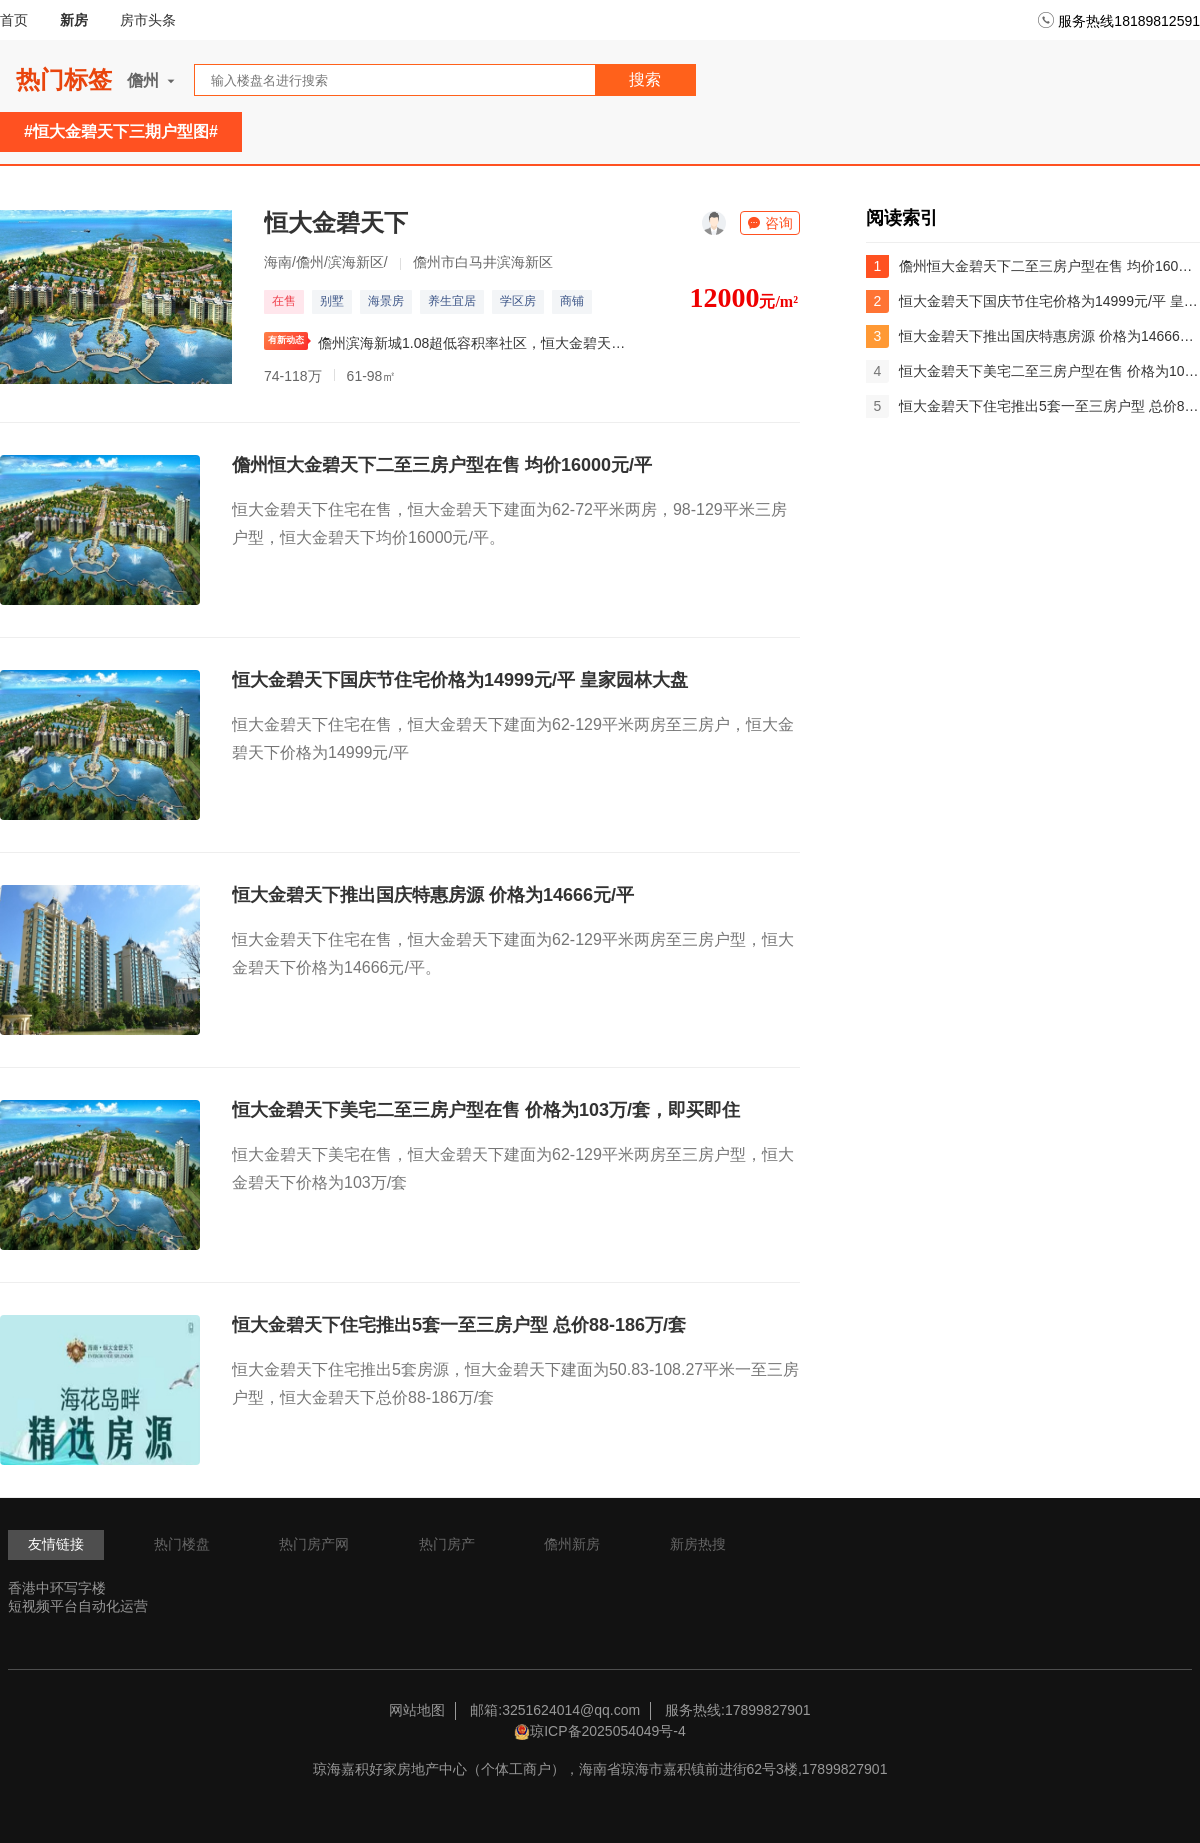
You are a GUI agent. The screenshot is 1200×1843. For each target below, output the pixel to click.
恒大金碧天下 (336, 222)
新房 (74, 20)
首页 (14, 20)
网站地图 (417, 1710)
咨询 (770, 223)
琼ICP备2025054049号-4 (608, 1731)
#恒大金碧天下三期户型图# (121, 131)
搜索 (645, 79)
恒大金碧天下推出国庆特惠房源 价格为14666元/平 (433, 895)
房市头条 (148, 20)
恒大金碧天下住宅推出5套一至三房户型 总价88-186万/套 (459, 1325)
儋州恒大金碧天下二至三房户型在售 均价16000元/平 (442, 465)
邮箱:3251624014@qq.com (555, 1710)
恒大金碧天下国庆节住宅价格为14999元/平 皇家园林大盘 (460, 680)
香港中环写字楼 (57, 1588)
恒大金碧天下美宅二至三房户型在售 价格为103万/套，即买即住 (486, 1110)
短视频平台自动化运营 (78, 1606)
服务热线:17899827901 (738, 1710)
